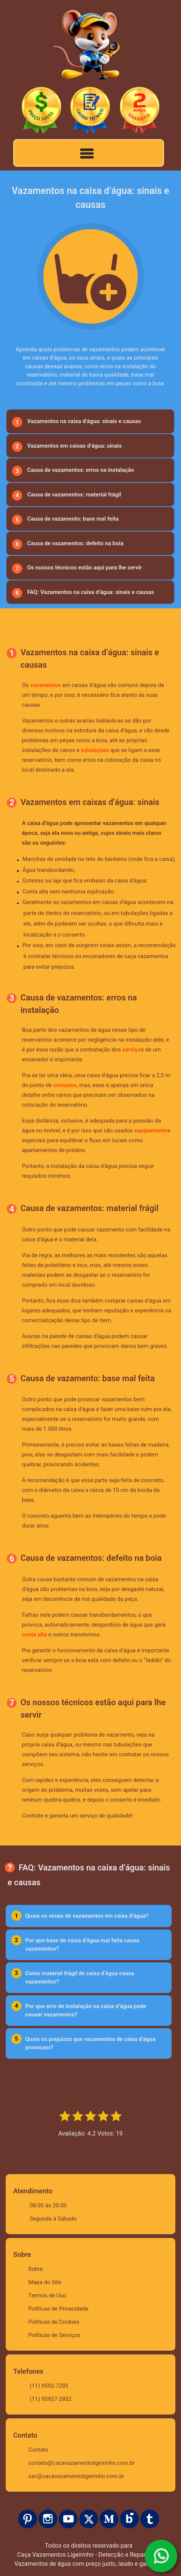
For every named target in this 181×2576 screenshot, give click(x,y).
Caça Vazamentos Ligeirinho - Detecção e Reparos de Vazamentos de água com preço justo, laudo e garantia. (88, 2559)
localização (37, 934)
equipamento (150, 1130)
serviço (131, 1049)
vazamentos (45, 685)
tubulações (95, 750)
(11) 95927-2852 (51, 2399)
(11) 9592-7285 (49, 2385)
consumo (65, 1085)
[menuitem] (89, 421)
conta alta (34, 1634)
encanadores (99, 956)
